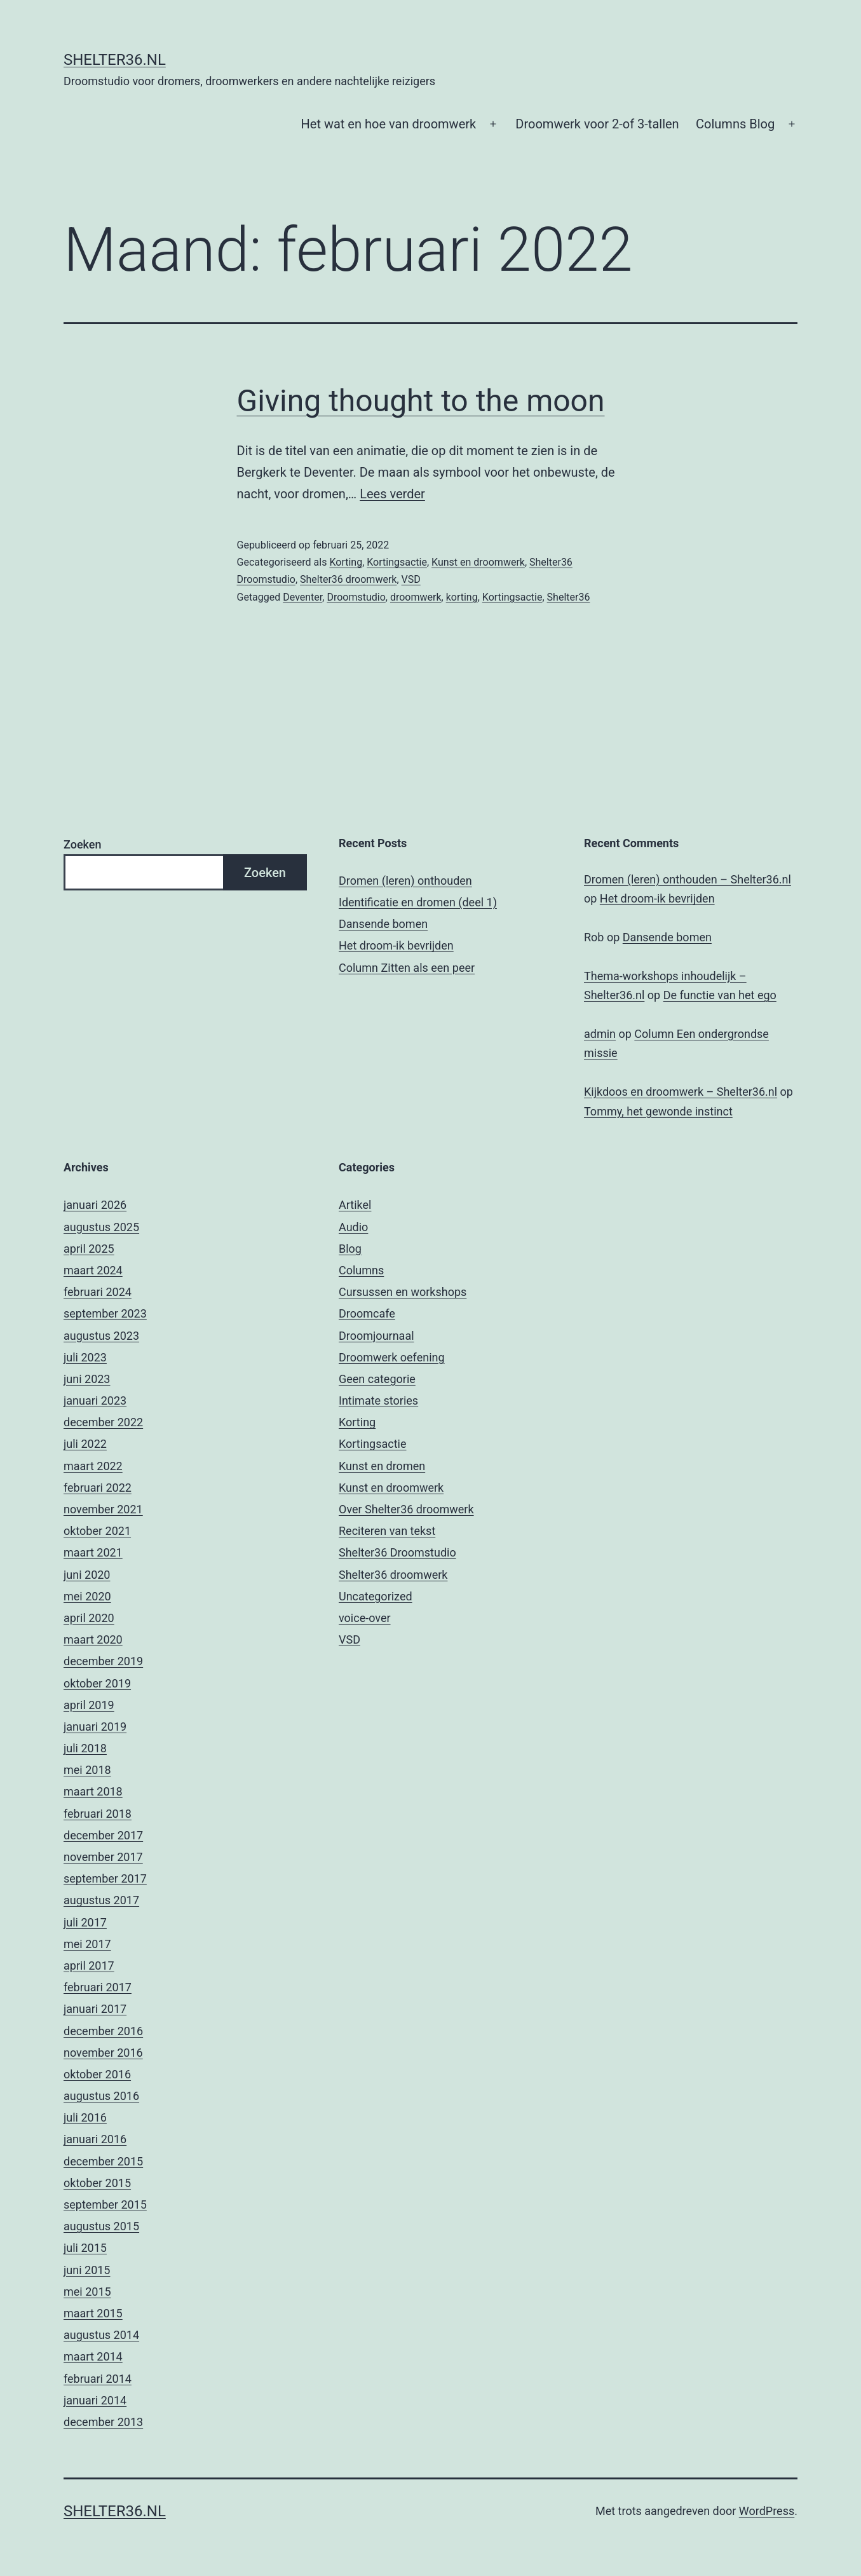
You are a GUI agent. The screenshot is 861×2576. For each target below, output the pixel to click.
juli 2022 (85, 1443)
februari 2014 (98, 2378)
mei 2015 (87, 2291)
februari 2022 (98, 1487)
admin (600, 1033)
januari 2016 (95, 2139)
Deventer (302, 597)
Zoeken (82, 844)
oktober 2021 (97, 1530)
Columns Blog (735, 124)
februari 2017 (98, 1987)
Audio (353, 1227)
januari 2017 (95, 2008)
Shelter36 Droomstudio (397, 1552)
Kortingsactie (397, 562)
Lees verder (392, 493)
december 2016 (103, 2031)
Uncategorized (375, 1596)
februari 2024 (98, 1291)
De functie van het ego (719, 995)
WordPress (766, 2511)
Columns (361, 1270)
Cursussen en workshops (402, 1291)
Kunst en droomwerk (478, 562)
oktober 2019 (97, 1683)
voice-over (365, 1618)
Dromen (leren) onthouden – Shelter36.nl (687, 879)
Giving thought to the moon (421, 401)
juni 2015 (87, 2270)
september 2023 (105, 1313)
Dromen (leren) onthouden (405, 880)
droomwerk (416, 597)
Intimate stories (378, 1400)
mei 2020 (87, 1596)
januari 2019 (95, 1726)
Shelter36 (568, 597)
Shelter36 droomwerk (348, 579)
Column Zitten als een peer (407, 967)
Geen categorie (377, 1379)
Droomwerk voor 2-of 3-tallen (597, 124)
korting (462, 597)
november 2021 (103, 1509)
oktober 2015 (97, 2183)
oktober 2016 (97, 2074)
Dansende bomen (383, 923)
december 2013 (103, 2422)
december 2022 (103, 1422)
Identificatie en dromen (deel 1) (418, 902)
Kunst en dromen (382, 1466)
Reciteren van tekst (387, 1530)
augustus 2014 (101, 2334)
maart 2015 (93, 2313)
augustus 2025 (101, 1227)
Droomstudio (356, 597)
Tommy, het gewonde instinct (658, 1111)
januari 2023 (95, 1400)
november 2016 (103, 2052)
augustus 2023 (101, 1335)
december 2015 (103, 2161)
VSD (411, 579)
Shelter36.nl (115, 60)
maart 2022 (93, 1466)
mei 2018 (87, 1769)
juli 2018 (85, 1748)
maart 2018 (93, 1791)
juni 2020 (87, 1574)
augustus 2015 (101, 2226)
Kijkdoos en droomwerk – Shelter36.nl (680, 1091)
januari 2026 (95, 1204)
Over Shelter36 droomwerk (406, 1509)
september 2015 (105, 2204)
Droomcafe (367, 1313)
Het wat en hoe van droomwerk (389, 124)
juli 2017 (85, 1922)
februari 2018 (98, 1813)
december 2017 (103, 1835)
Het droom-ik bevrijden (396, 945)
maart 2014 (93, 2356)
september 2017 (105, 1878)
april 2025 (89, 1248)
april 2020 (89, 1618)
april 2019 (89, 1705)
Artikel (355, 1204)
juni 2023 (87, 1379)
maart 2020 (93, 1639)
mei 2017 (87, 1944)
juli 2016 (85, 2117)
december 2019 (103, 1661)
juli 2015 (85, 2247)
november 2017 (103, 1857)
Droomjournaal (376, 1335)
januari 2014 (95, 2400)
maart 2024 (93, 1270)
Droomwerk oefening (392, 1357)
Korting (345, 562)
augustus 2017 (101, 1900)
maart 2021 (93, 1552)
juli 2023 (85, 1357)
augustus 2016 (101, 2095)
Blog (350, 1248)
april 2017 (89, 1965)
